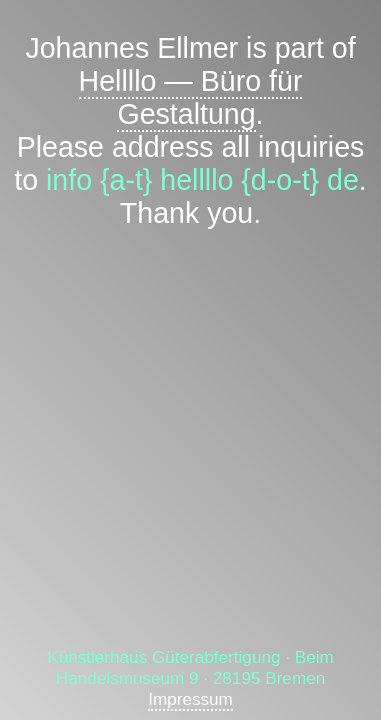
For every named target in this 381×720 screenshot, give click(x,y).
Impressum (190, 699)
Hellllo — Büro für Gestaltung (191, 97)
